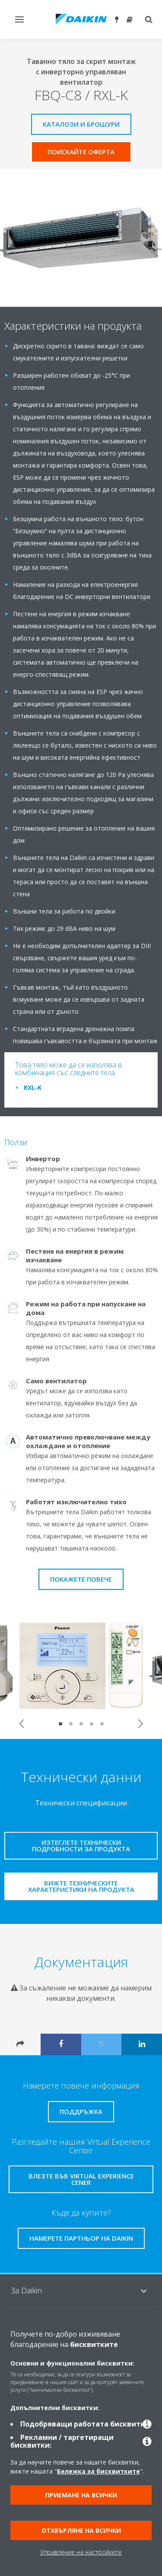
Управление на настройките (81, 2552)
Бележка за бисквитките (98, 2471)
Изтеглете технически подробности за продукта (81, 1845)
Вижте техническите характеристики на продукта (81, 1886)
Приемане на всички (81, 2495)
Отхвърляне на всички (81, 2530)
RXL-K (32, 1087)
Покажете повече (81, 1579)
